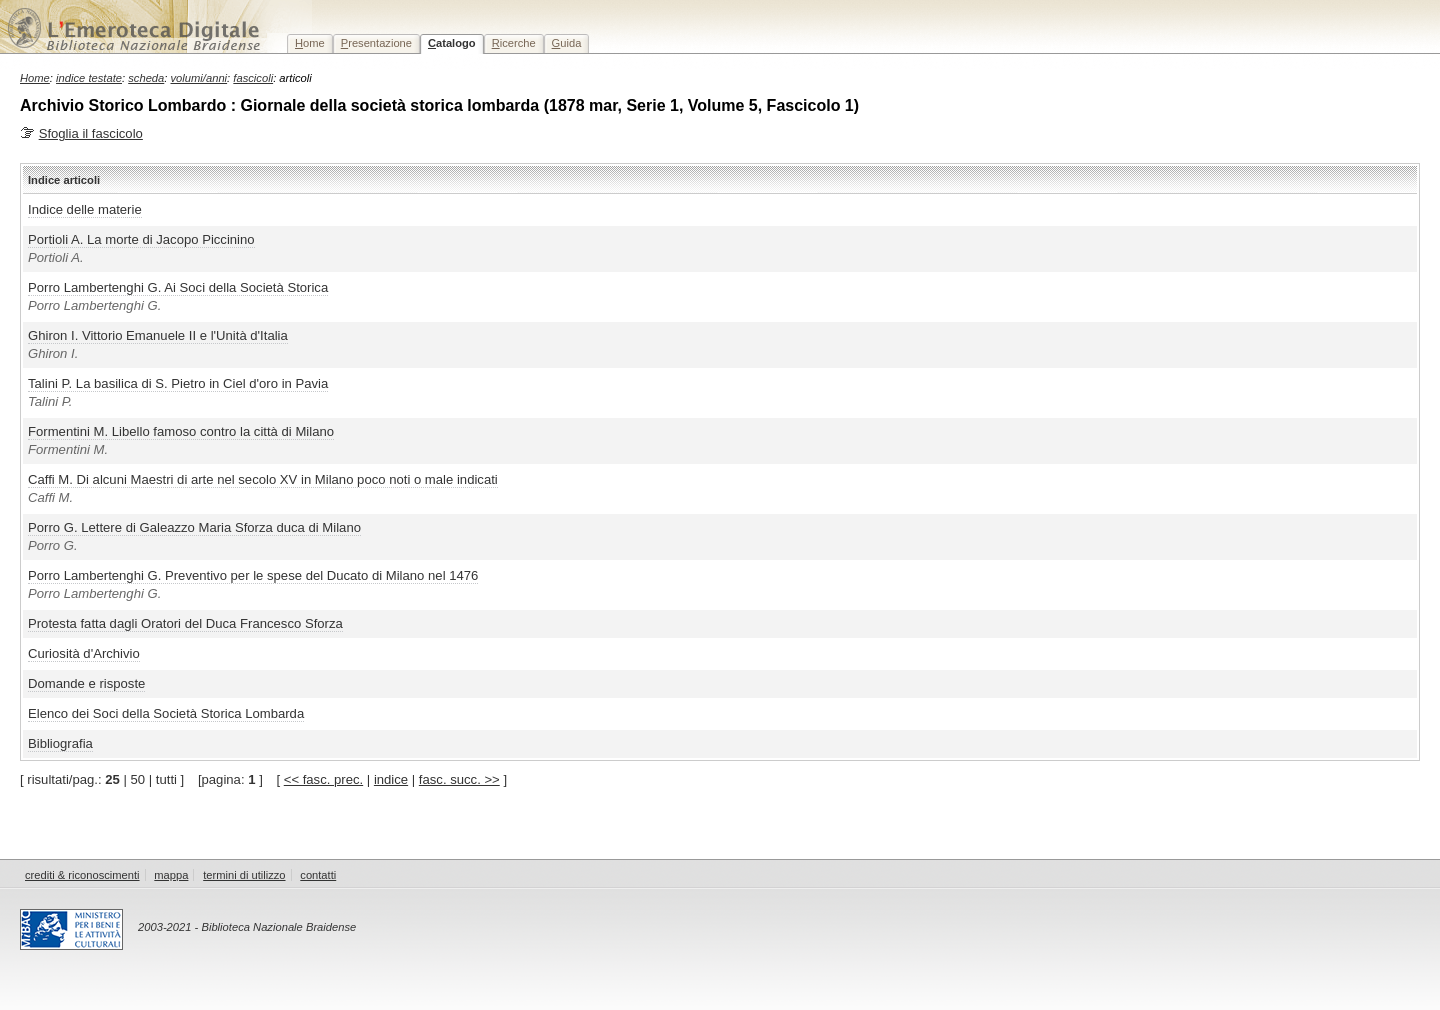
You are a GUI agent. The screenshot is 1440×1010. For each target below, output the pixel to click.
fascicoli (253, 78)
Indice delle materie (85, 209)
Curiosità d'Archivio (84, 653)
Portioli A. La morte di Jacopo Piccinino (141, 239)
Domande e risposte (86, 683)
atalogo (452, 43)
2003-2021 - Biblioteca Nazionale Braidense (247, 927)
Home (35, 78)
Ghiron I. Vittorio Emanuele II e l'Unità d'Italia (158, 335)
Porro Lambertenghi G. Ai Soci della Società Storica (178, 287)
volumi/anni (199, 78)
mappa (171, 875)
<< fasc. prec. (323, 779)
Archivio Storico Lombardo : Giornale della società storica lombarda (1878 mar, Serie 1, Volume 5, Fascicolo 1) (439, 105)
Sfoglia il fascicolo (91, 133)
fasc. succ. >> (459, 779)
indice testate (89, 78)
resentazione (376, 43)
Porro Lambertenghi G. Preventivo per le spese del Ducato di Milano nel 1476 (253, 575)
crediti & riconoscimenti (82, 875)
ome (310, 43)
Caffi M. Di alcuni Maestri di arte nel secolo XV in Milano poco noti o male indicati (263, 479)
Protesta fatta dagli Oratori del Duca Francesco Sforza (185, 623)
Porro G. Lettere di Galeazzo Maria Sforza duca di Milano (194, 527)
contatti (318, 875)
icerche (514, 43)
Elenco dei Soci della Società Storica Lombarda (166, 713)
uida (567, 43)
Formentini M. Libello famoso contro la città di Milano (181, 431)
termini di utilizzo (244, 875)
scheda (146, 78)
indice (391, 779)
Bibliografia (60, 743)
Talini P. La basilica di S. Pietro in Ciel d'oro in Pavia (178, 383)
